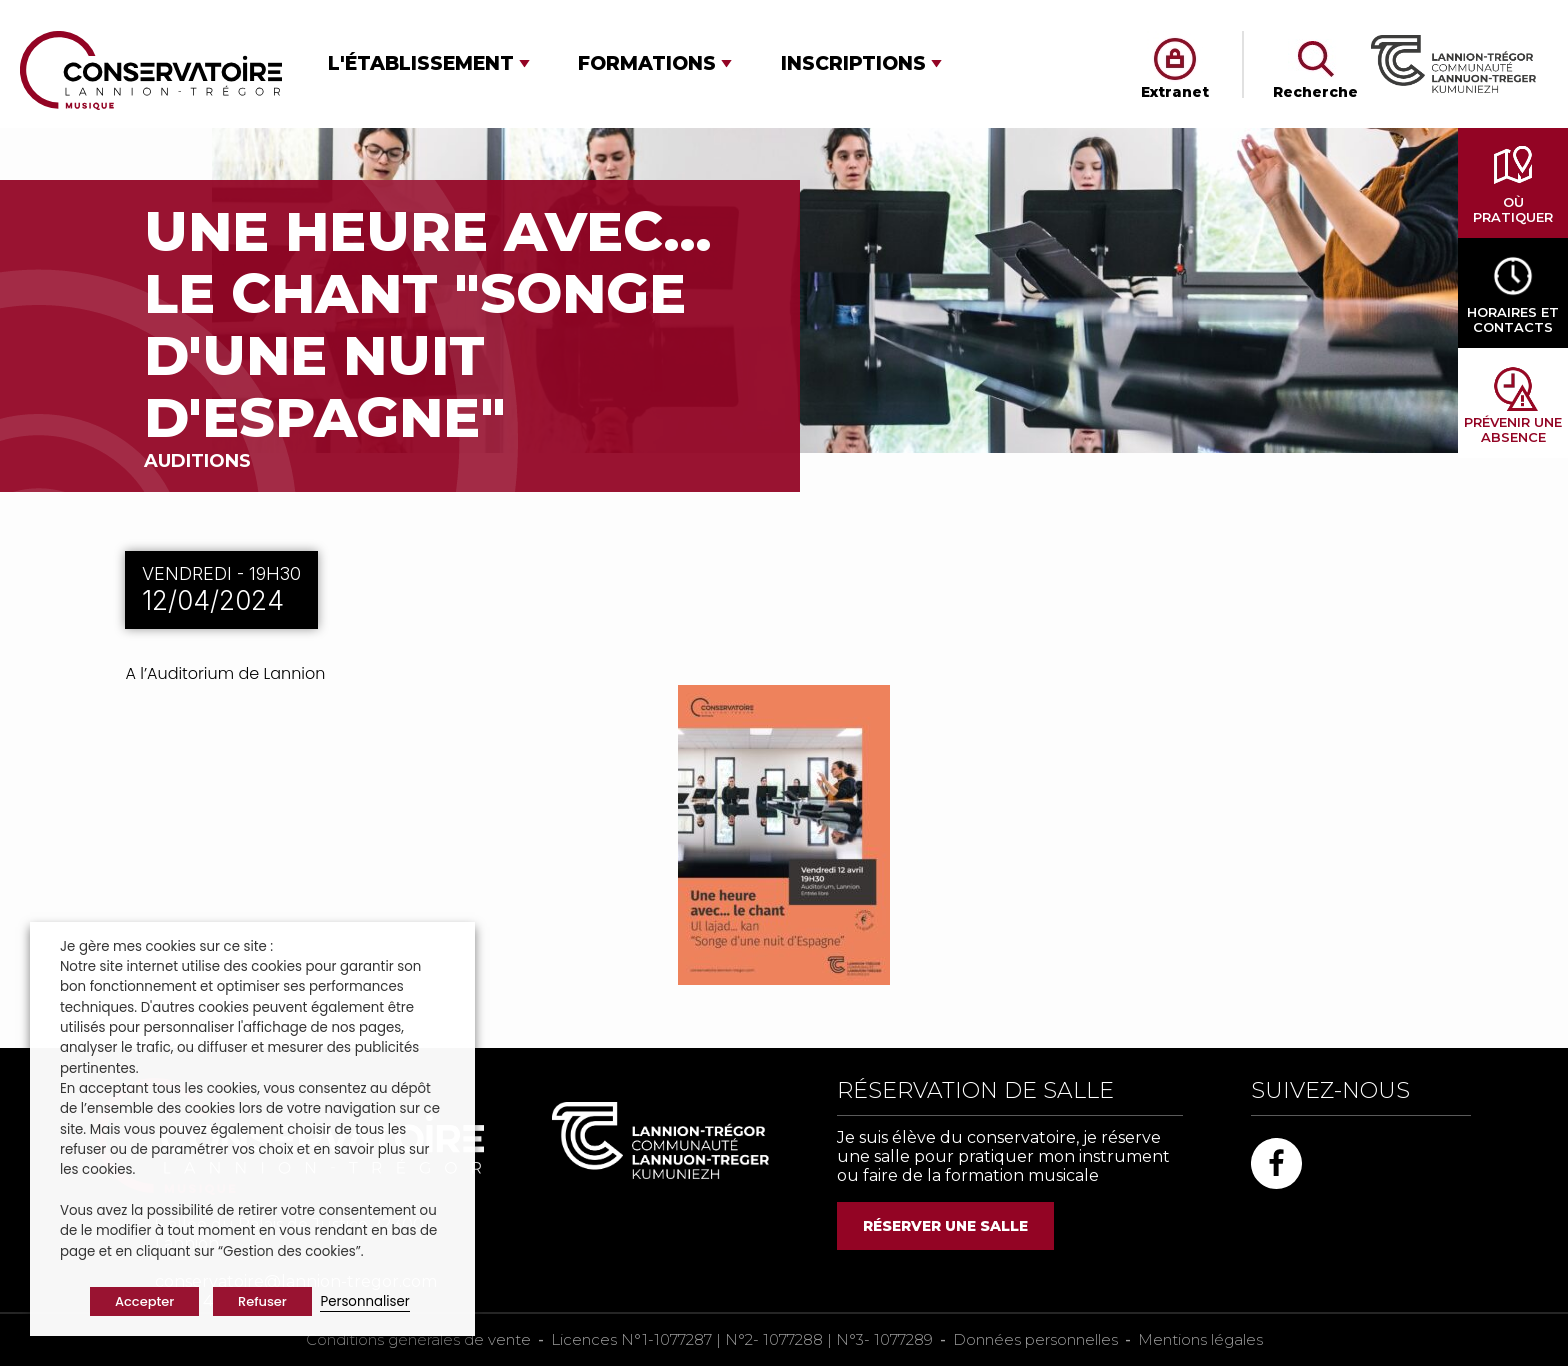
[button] (429, 63)
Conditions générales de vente (418, 1339)
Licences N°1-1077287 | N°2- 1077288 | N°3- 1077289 (742, 1339)
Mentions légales (1200, 1339)
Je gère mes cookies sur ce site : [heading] (166, 946)
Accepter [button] (144, 1301)
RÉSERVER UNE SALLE (945, 1226)
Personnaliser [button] (364, 1301)
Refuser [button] (262, 1301)
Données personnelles (1035, 1339)
